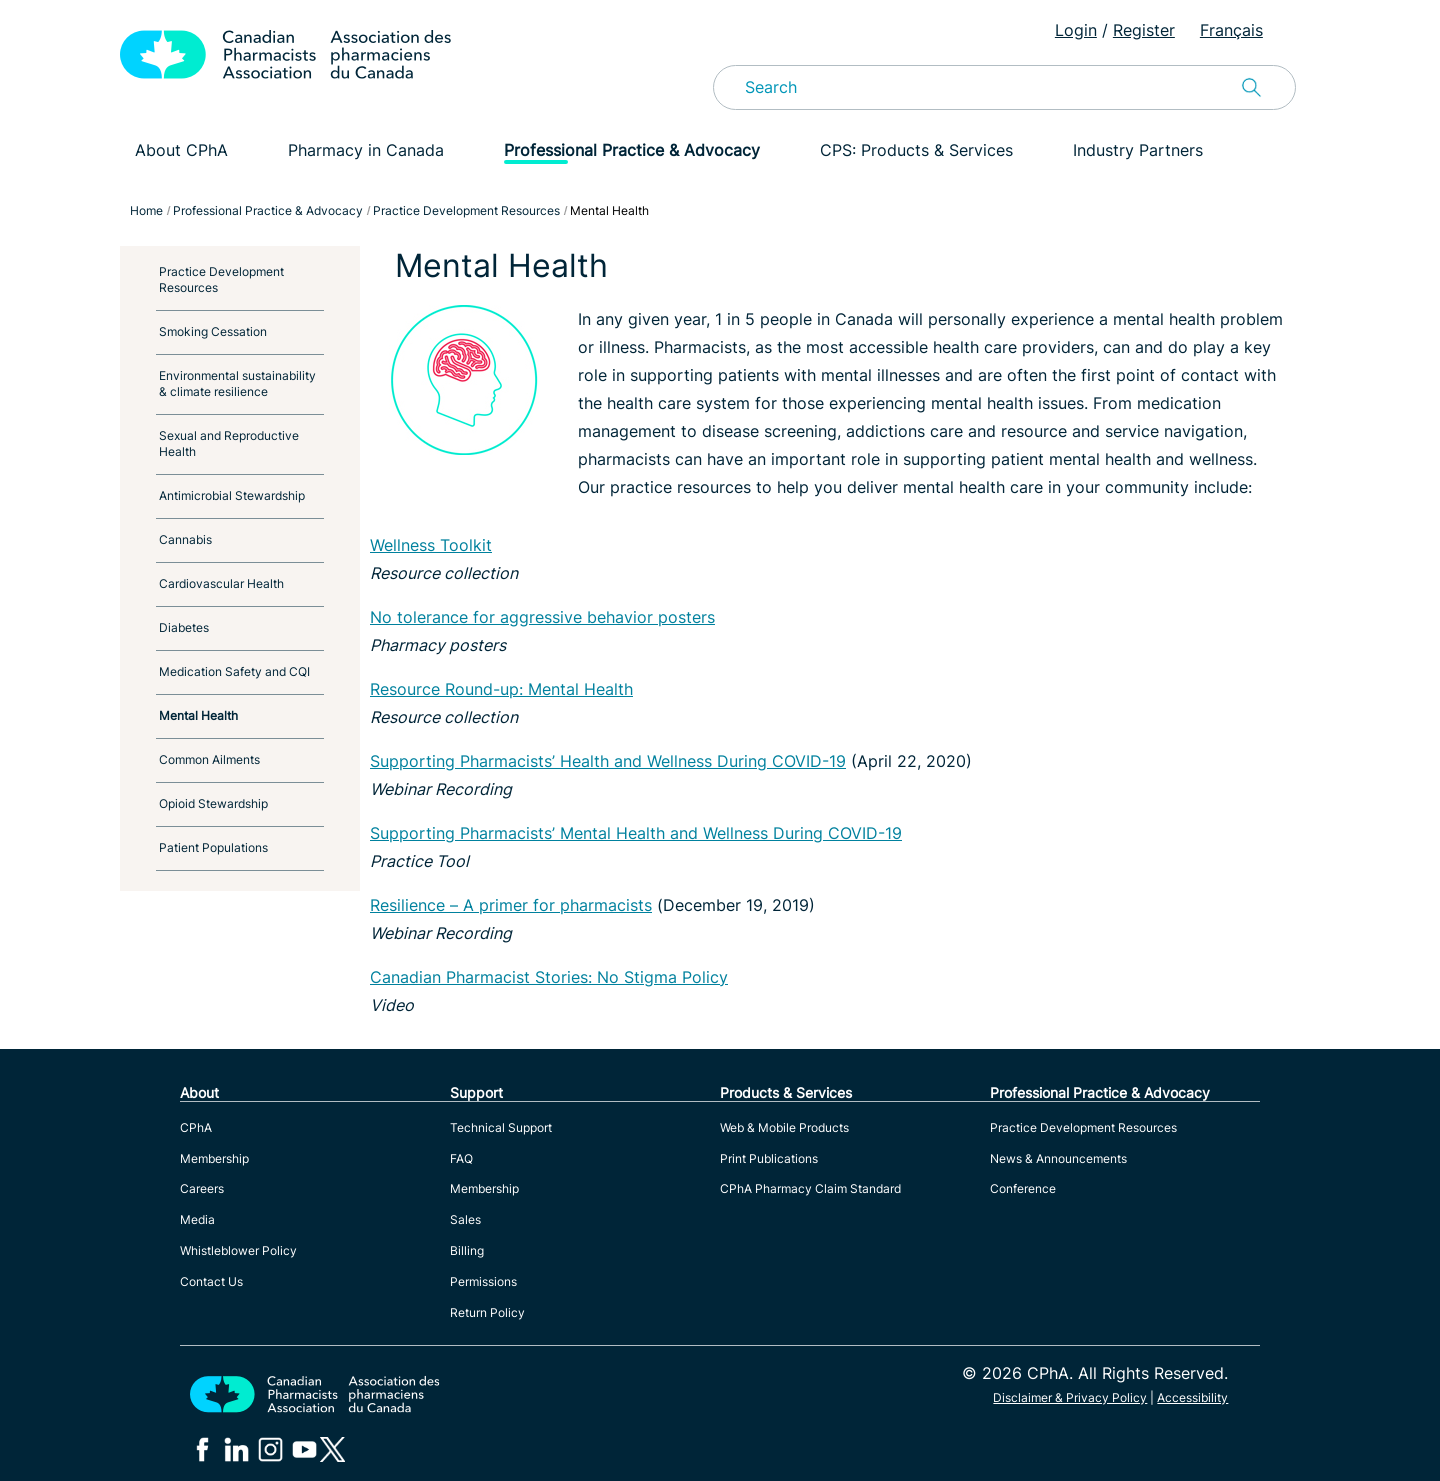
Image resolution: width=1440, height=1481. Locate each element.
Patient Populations (213, 847)
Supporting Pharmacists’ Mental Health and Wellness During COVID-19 (636, 833)
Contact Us (211, 1281)
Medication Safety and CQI (234, 671)
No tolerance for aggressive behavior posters (542, 617)
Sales (465, 1219)
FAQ (461, 1158)
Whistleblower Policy (238, 1250)
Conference (1023, 1188)
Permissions (483, 1281)
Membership (214, 1158)
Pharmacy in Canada (366, 150)
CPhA (196, 1127)
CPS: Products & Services (916, 150)
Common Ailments (209, 759)
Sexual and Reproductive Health (229, 443)
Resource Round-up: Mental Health (501, 689)
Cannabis (185, 539)
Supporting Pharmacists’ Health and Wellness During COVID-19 (608, 761)
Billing (467, 1250)
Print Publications (769, 1158)
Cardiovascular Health (221, 583)
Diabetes (184, 627)
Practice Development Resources (221, 279)
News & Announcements (1058, 1158)
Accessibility (1192, 1397)
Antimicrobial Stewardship (232, 495)
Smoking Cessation (213, 331)
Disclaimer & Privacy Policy (1070, 1397)
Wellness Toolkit (431, 545)
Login (1076, 30)
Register (1144, 30)
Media (197, 1219)
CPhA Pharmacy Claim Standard (810, 1188)
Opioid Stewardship (213, 803)
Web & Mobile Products (784, 1127)
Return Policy (487, 1312)
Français (1231, 30)
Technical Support (501, 1127)
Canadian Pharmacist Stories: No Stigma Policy (549, 977)
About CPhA (181, 150)
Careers (202, 1188)
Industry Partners (1138, 150)
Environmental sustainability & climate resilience (237, 383)
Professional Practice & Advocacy (632, 150)
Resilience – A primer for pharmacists (511, 905)
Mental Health (198, 715)
